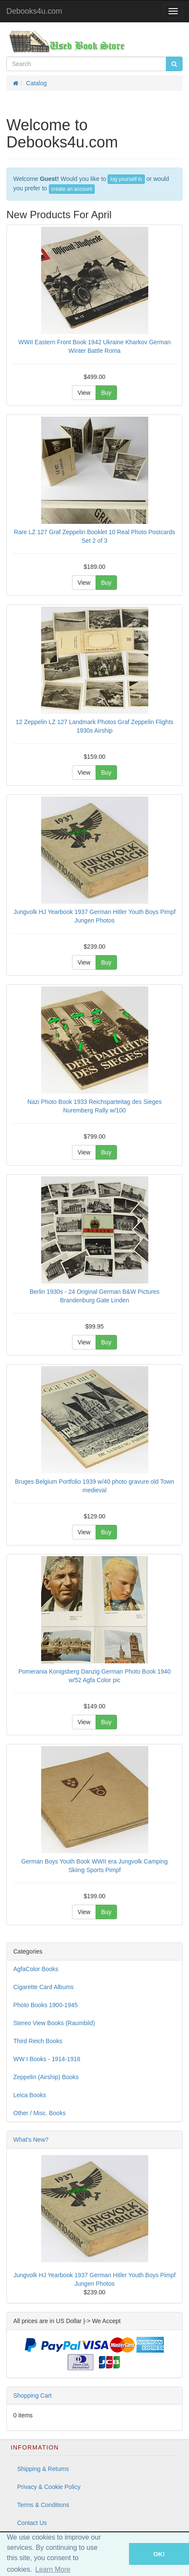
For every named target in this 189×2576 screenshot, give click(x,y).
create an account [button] (71, 189)
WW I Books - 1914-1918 (46, 2059)
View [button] (84, 392)
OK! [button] (159, 2554)
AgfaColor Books (35, 1969)
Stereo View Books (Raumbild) (54, 2023)
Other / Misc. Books (39, 2113)
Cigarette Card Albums (43, 1987)
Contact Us (32, 2522)
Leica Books (29, 2095)
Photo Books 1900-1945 (45, 2005)
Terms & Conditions (43, 2504)
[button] (117, 2554)
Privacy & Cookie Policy (49, 2486)
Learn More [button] (52, 2569)
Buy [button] (106, 392)
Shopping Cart (32, 2395)
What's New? (30, 2139)
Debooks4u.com (34, 11)
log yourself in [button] (126, 179)
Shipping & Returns (43, 2468)
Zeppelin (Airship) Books (46, 2077)
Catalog (36, 83)
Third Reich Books (37, 2041)
